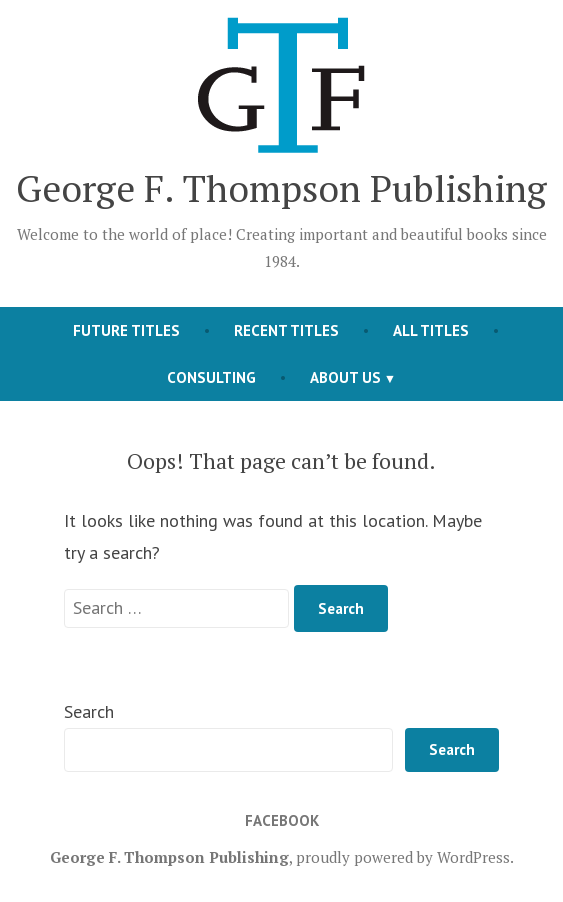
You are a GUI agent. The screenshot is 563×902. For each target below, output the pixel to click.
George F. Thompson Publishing (281, 188)
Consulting (211, 377)
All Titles (431, 330)
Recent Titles (286, 330)
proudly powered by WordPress (403, 857)
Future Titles (126, 330)
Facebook (282, 820)
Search (89, 711)
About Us (345, 377)
